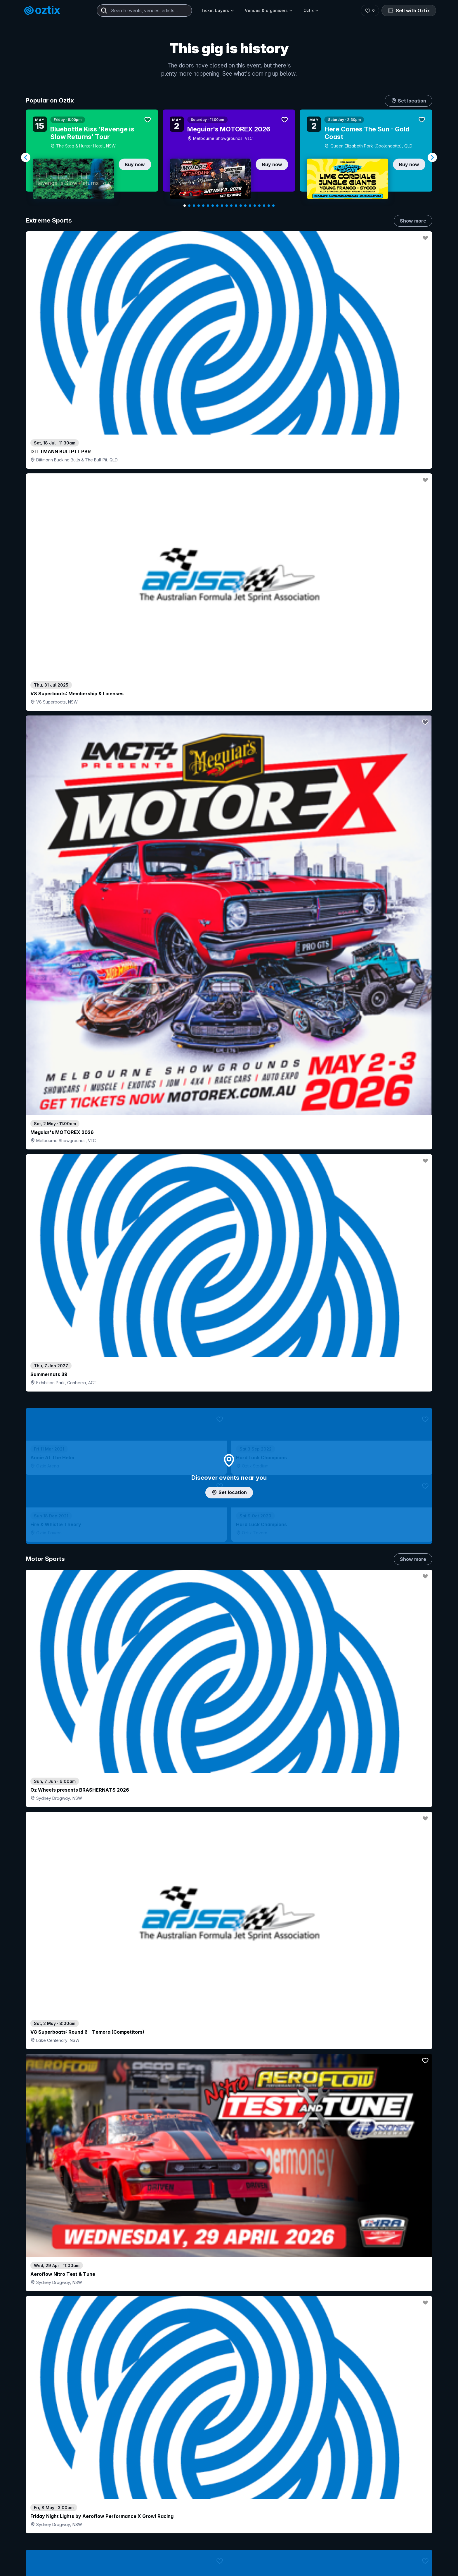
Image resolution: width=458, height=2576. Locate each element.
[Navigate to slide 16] (254, 205)
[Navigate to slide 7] (212, 205)
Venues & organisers (269, 10)
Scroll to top (229, 2531)
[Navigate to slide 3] (194, 205)
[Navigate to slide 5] (203, 205)
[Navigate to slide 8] (217, 205)
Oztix (311, 10)
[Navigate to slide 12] (236, 205)
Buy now (135, 164)
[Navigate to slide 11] (231, 205)
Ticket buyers (217, 10)
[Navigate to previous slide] (25, 157)
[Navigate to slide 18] (264, 205)
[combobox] (144, 10)
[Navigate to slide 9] (222, 205)
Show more (413, 221)
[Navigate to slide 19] (268, 205)
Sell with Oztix (412, 10)
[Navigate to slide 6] (208, 205)
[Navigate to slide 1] (184, 205)
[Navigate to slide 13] (240, 205)
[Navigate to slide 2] (189, 205)
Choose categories (229, 1259)
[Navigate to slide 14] (245, 205)
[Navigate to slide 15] (250, 205)
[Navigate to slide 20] (273, 205)
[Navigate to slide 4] (198, 205)
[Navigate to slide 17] (259, 205)
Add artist (229, 725)
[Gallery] (229, 158)
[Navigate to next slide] (432, 157)
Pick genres (229, 1684)
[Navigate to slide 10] (226, 205)
